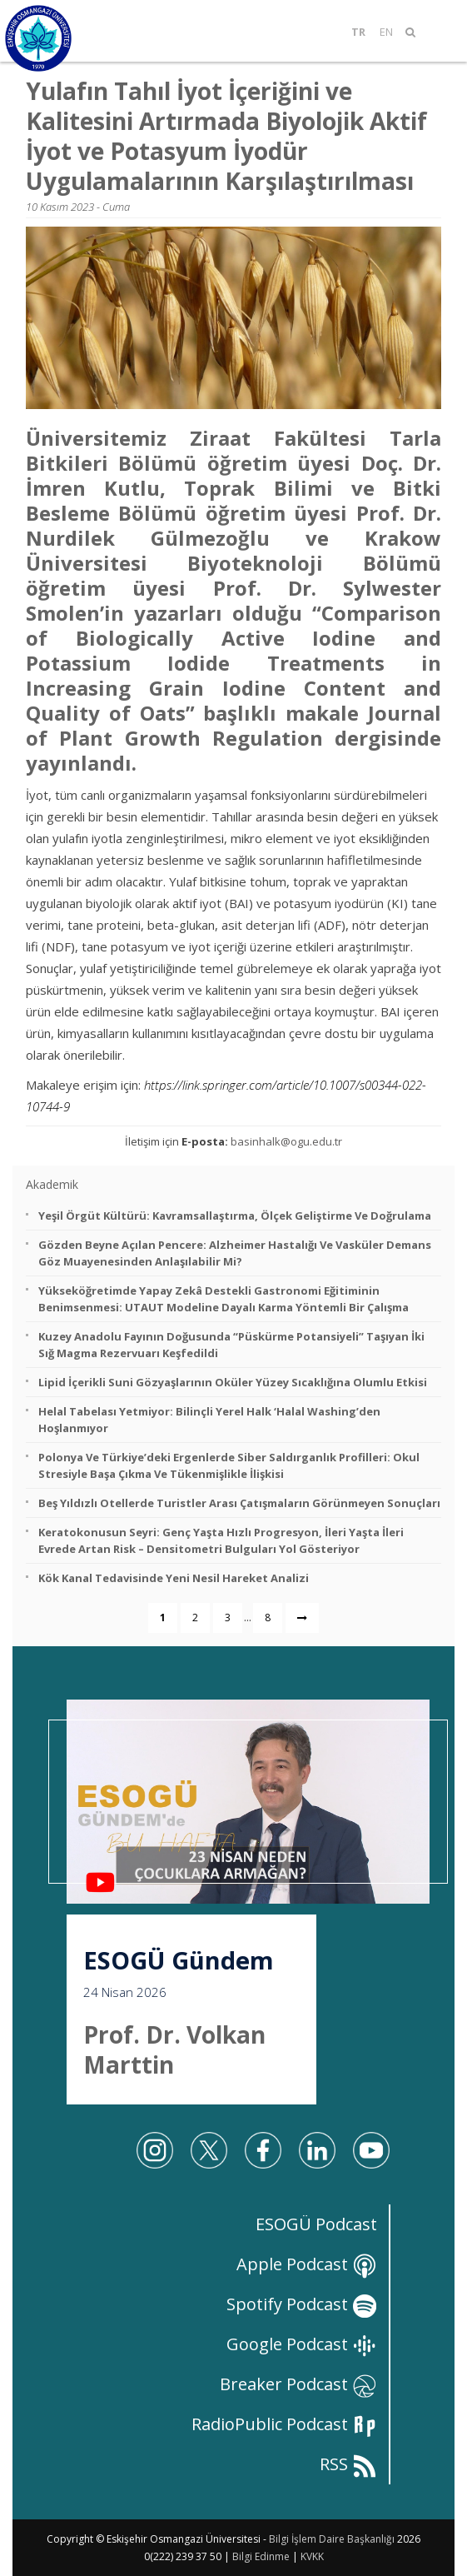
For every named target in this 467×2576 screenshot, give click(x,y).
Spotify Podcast (301, 2304)
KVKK (312, 2556)
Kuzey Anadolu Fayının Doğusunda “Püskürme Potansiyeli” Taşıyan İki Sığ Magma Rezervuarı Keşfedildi (231, 1344)
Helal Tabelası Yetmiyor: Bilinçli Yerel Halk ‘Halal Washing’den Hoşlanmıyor (209, 1419)
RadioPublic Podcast (284, 2424)
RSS (348, 2464)
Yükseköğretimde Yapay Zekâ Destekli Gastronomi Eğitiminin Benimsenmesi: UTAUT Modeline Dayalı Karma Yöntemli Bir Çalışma (223, 1299)
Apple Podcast (306, 2264)
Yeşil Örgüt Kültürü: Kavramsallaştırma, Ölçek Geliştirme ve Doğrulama (234, 1215)
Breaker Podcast (298, 2384)
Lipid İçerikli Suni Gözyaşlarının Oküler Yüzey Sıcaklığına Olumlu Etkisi (232, 1382)
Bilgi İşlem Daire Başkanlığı (332, 2539)
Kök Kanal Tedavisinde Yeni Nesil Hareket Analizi (173, 1577)
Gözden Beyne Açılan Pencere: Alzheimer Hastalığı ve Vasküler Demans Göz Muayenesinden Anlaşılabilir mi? (234, 1253)
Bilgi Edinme (261, 2556)
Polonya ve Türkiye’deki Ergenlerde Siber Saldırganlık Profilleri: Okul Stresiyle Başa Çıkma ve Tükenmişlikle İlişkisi (229, 1465)
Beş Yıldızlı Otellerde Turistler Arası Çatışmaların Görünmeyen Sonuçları (239, 1502)
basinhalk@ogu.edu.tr (286, 1141)
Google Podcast (301, 2344)
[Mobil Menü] (437, 32)
